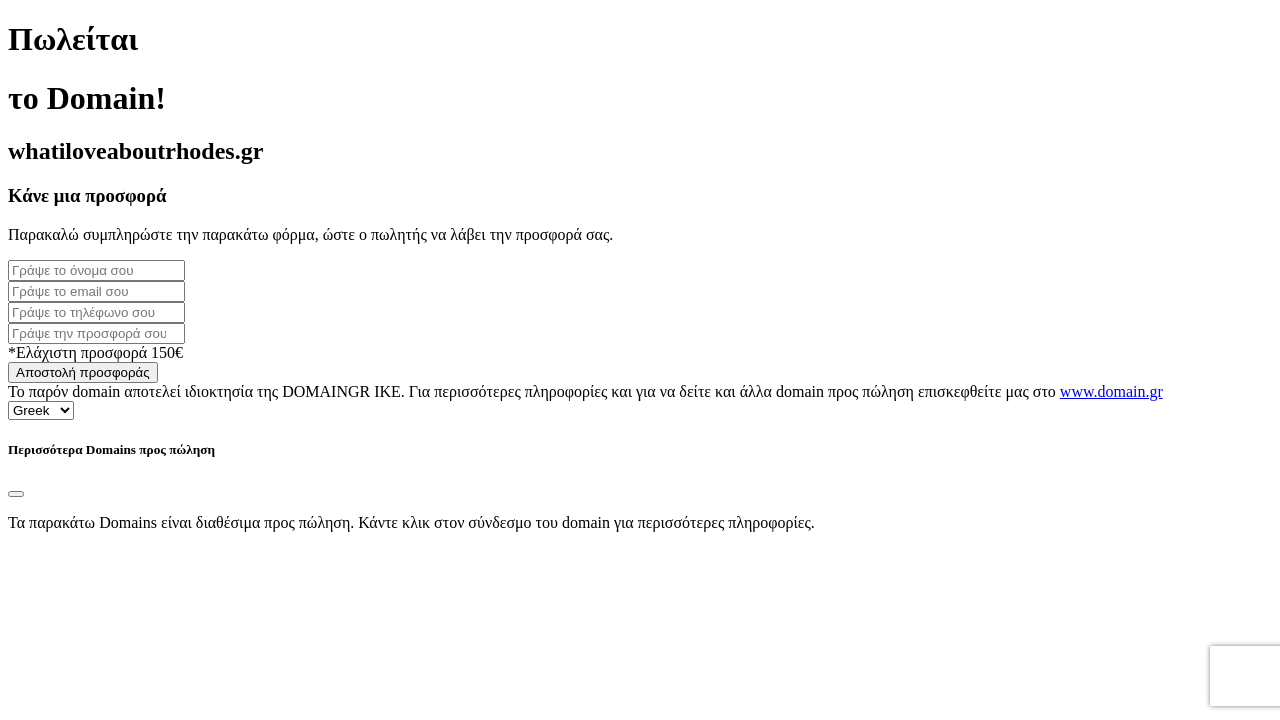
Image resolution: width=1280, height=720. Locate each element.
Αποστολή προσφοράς (83, 372)
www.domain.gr (1111, 391)
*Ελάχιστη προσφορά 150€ (95, 352)
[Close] (16, 494)
